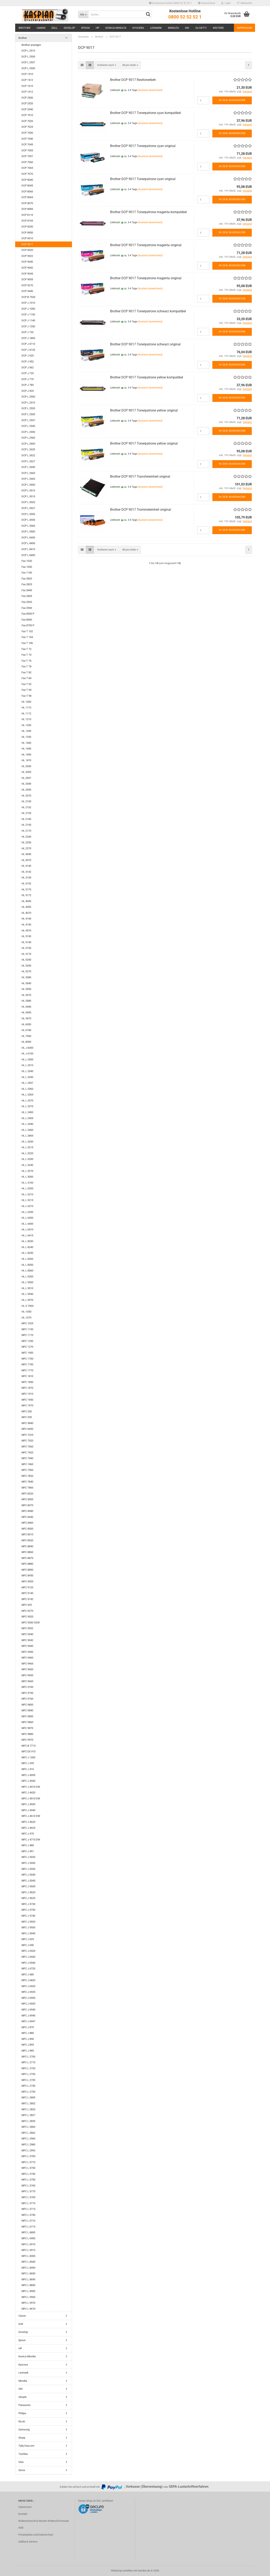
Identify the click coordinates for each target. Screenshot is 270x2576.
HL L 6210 (27, 1206)
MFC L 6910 (28, 2244)
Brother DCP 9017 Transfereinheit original (140, 476)
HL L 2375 (27, 1106)
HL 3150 (26, 877)
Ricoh (21, 2421)
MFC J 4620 (28, 1821)
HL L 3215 (27, 1147)
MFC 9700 (27, 1687)
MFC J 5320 (28, 1857)
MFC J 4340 (28, 1780)
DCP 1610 (27, 85)
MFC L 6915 (28, 2250)
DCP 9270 (27, 285)
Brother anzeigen (31, 44)
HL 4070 (26, 912)
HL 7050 (26, 1036)
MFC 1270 (27, 1346)
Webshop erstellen (122, 2570)
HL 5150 (26, 947)
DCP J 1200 (28, 326)
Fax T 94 (26, 689)
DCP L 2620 (28, 449)
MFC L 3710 (28, 2162)
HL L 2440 (27, 1123)
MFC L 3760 (28, 2185)
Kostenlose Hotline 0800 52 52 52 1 (170, 3)
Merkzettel (244, 3)
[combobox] (107, 65)
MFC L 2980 (28, 2144)
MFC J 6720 (28, 1968)
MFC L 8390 (28, 2267)
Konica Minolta (115, 27)
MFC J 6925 (28, 1991)
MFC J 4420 (28, 1792)
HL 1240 (26, 730)
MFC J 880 (28, 2033)
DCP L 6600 (28, 537)
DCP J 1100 (28, 314)
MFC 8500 (27, 1528)
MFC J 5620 (28, 1892)
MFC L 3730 (28, 2167)
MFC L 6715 (28, 2226)
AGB (20, 2527)
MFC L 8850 (28, 2285)
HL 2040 (26, 783)
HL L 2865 (27, 1135)
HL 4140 (26, 918)
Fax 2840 (27, 590)
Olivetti (201, 27)
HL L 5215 (27, 1200)
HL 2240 (26, 836)
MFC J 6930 (28, 1997)
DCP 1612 (27, 91)
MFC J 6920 (28, 1986)
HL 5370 (26, 995)
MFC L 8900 (28, 2291)
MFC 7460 (27, 1464)
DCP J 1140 (28, 320)
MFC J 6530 (28, 1956)
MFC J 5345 (28, 1880)
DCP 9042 (27, 267)
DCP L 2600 (28, 443)
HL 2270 (26, 848)
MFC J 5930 (28, 1927)
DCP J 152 (28, 332)
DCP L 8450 (28, 555)
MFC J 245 (28, 1763)
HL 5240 (26, 959)
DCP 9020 (27, 250)
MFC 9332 (27, 1628)
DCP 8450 (27, 232)
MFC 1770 (27, 1370)
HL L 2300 (27, 1059)
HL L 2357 (27, 1082)
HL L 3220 (27, 1153)
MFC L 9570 (28, 2302)
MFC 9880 (27, 1734)
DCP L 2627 (28, 461)
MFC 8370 (27, 1505)
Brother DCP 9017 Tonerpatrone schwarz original (145, 344)
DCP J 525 (28, 355)
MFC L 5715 (28, 2208)
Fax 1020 (27, 560)
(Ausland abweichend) (150, 90)
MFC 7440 (27, 1458)
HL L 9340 (27, 1293)
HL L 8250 (27, 1252)
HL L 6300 (27, 1217)
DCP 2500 (27, 97)
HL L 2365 (27, 1094)
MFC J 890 (28, 2038)
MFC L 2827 (28, 2115)
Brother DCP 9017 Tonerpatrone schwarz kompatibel (148, 311)
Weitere (218, 27)
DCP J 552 (28, 361)
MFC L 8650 (28, 2273)
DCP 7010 (27, 115)
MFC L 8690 (28, 2279)
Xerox (21, 2470)
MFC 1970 (27, 1405)
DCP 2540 (27, 109)
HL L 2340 (27, 1071)
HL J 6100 (27, 1053)
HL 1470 (26, 760)
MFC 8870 (27, 1558)
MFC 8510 (27, 1534)
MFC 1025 (27, 1323)
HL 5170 (26, 953)
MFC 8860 (27, 1552)
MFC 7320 (27, 1440)
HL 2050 (26, 789)
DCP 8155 (27, 220)
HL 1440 (26, 748)
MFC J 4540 (28, 1810)
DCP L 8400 (28, 543)
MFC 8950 (27, 1575)
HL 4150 (26, 924)
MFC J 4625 (28, 1827)
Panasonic (24, 2405)
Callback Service (28, 2541)
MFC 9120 (27, 1587)
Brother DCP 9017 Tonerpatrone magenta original (145, 245)
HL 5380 (26, 1000)
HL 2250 (26, 842)
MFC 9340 (27, 1634)
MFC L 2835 (28, 2121)
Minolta (173, 27)
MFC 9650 (27, 1675)
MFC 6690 (27, 1428)
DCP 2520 (27, 103)
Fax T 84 (26, 678)
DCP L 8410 (28, 549)
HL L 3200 (27, 1141)
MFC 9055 (27, 1581)
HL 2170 (26, 830)
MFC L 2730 (28, 2074)
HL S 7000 (27, 1305)
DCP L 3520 (28, 502)
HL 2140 (26, 819)
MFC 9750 (27, 1692)
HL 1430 (26, 742)
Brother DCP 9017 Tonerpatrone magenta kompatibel (148, 212)
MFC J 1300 (28, 1757)
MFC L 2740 (28, 2085)
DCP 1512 (27, 80)
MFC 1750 (27, 1364)
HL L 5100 (27, 1182)
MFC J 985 (28, 2050)
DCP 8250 (27, 226)
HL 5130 (26, 936)
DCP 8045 (27, 185)
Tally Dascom (26, 2445)
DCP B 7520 (28, 297)
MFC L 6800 (28, 2232)
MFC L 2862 (28, 2132)
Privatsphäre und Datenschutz (35, 2534)
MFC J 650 (28, 1945)
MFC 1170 (27, 1335)
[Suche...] (83, 14)
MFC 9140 (27, 1593)
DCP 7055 (27, 150)
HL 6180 (26, 1030)
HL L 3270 (27, 1170)
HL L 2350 (27, 1077)
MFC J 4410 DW (31, 1786)
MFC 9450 (27, 1651)
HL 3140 (26, 865)
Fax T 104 (27, 637)
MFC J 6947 (28, 2021)
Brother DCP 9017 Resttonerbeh (133, 80)
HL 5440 (26, 1006)
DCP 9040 (27, 261)
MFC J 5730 (28, 1909)
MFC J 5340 (28, 1874)
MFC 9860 (27, 1722)
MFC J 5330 (28, 1862)
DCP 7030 (27, 132)
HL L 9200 (27, 1276)
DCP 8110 (27, 214)
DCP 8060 (27, 191)
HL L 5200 (27, 1188)
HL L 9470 (27, 1299)
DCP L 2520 (28, 408)
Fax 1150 (27, 572)
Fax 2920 (27, 601)
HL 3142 (26, 871)
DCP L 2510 (28, 50)
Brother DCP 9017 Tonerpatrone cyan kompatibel (145, 113)
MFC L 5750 (28, 2214)
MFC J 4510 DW (31, 1798)
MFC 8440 (27, 1516)
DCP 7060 (27, 162)
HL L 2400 (27, 1112)
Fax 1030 (27, 566)
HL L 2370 (27, 1100)
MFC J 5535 (28, 1886)
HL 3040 (26, 854)
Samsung (24, 2429)
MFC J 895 (28, 2044)
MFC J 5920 (28, 1921)
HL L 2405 (27, 1118)
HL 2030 (26, 766)
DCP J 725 (28, 373)
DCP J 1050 (28, 308)
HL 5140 (26, 942)
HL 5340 (26, 983)
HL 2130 (26, 801)
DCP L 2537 (28, 62)
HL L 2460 (27, 1129)
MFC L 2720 (28, 2068)
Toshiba (23, 2453)
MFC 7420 (27, 1452)
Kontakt (22, 2513)
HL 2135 (26, 813)
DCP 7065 (27, 167)
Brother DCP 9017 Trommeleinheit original (140, 510)
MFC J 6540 (28, 1962)
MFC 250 (27, 1411)
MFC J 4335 (28, 1775)
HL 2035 (26, 772)
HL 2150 (26, 824)
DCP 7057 (27, 156)
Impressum (244, 27)
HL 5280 (26, 977)
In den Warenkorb (232, 100)
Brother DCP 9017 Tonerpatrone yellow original (144, 410)
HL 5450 (26, 1012)
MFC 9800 (27, 1704)
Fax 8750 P (28, 625)
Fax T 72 (26, 649)
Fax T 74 (26, 654)
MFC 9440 (27, 1645)
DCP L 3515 (28, 496)
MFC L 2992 (28, 2150)
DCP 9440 (27, 291)
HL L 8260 (27, 1258)
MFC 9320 (27, 1616)
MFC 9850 (27, 1716)
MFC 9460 (27, 1657)
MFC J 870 (28, 2027)
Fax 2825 (27, 584)
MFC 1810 (27, 1376)
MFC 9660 (27, 1681)
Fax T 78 (26, 666)
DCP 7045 (27, 144)
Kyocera (138, 27)
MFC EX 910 (28, 1751)
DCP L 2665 (28, 478)
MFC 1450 (27, 1352)
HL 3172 (26, 895)
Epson (85, 27)
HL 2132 (26, 807)
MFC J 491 (28, 1851)
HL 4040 (26, 901)
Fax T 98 (26, 695)
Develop (69, 27)
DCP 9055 (27, 279)
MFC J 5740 (28, 1915)
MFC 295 (27, 1417)
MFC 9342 (27, 1640)
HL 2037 (26, 777)
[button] (206, 3)
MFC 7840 (27, 1481)
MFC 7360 (27, 1446)
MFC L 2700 (28, 2056)
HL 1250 (26, 736)
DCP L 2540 (28, 426)
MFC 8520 (27, 1540)
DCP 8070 (27, 203)
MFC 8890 (27, 1569)
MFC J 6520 (28, 1950)
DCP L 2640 (28, 467)
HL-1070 (26, 1317)
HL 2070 (26, 795)
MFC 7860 (27, 1487)
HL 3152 (26, 883)
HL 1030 (26, 701)
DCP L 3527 (28, 508)
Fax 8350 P (28, 613)
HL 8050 (26, 1041)
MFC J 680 (28, 1974)
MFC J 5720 (28, 1904)
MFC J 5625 (28, 1898)
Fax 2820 (27, 578)
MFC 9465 (27, 1663)
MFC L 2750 (28, 2091)
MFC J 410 (28, 1769)
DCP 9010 (27, 238)
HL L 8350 (27, 1264)
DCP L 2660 (28, 473)
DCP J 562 (28, 367)
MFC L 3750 (28, 2179)
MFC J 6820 (28, 1980)
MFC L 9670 (28, 2308)
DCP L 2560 (28, 437)
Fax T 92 (26, 684)
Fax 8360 (27, 619)
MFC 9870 (27, 1728)
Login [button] (226, 3)
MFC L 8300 (28, 2256)
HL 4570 (26, 930)
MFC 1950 (27, 1399)
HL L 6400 (27, 1223)
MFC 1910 (27, 1393)
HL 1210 (26, 719)
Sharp (21, 2437)
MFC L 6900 (28, 2238)
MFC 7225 (27, 1434)
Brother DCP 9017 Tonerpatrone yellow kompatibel (146, 377)
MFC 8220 (27, 1493)
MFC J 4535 (28, 1804)
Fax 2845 (27, 596)
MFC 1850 (27, 1382)
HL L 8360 (27, 1270)
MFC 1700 (27, 1358)
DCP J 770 (28, 379)
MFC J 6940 (28, 2009)
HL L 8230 (27, 1241)
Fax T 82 (26, 672)
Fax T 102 (27, 631)
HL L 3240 (27, 1165)
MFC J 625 (28, 1939)
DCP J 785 (28, 384)
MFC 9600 (27, 1669)
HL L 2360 (27, 1088)
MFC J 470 (28, 1833)
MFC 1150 (27, 1329)
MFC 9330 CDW (31, 1622)
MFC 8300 (27, 1499)
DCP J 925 (28, 390)
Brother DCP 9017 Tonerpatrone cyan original (142, 146)
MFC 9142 (27, 1599)
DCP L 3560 (28, 525)
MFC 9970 (27, 1739)
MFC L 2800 (28, 2097)
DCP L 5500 (28, 531)
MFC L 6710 (28, 2220)
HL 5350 (26, 989)
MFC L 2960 (28, 2138)
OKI (187, 27)
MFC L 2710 (28, 2062)
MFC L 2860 (28, 2126)
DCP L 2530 (28, 56)
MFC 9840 (27, 1710)
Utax (21, 2461)
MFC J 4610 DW (31, 1815)
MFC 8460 (27, 1522)
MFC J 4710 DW (31, 1839)
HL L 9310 (27, 1288)
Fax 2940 (27, 607)
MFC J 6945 (28, 2015)
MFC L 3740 (28, 2173)
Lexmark (156, 27)
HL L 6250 (27, 1212)
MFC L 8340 (28, 2261)
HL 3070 (26, 860)
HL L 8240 (27, 1247)
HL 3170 (26, 889)
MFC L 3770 (28, 2191)
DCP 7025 (27, 126)
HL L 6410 (27, 1229)
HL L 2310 (27, 1065)
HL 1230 (26, 725)
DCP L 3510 (28, 490)
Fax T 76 (26, 660)
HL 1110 (26, 707)
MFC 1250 (27, 1341)
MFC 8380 (27, 1511)
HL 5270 (26, 971)
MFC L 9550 (28, 2297)
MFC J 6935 (28, 2003)
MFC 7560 (27, 1469)
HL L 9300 (27, 1282)
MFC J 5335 (28, 1868)
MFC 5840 (27, 1423)
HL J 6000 (27, 1047)
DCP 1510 (27, 74)
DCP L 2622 (28, 455)
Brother (24, 27)
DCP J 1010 (28, 302)
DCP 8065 (27, 197)
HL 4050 (26, 906)
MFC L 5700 (28, 2197)
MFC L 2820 (28, 2109)
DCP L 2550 (28, 68)
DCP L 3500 (28, 484)
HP (97, 27)
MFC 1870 (27, 1387)
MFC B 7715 (28, 1745)
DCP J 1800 (28, 338)
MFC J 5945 (28, 1933)
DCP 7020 (27, 121)
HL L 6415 (27, 1235)
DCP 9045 (27, 273)
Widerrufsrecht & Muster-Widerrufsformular (43, 2520)
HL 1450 (26, 754)
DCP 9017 (27, 244)
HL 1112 (26, 713)
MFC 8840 (27, 1546)
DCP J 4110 (28, 343)
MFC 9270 (27, 1610)
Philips (22, 2413)
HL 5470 (26, 1018)
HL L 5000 (27, 1176)
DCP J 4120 (28, 349)
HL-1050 (26, 1311)
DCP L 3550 (28, 514)
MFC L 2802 (28, 2103)
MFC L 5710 (28, 2203)
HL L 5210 (27, 1194)
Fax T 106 (27, 643)
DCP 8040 (27, 179)
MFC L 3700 (28, 2156)
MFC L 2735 (28, 2080)
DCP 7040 (27, 138)
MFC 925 (27, 1604)
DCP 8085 (27, 208)
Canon (40, 27)
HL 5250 (26, 965)
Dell (54, 27)
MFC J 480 (28, 1845)
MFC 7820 (27, 1475)
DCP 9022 (27, 255)
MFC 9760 (27, 1698)
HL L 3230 (27, 1159)
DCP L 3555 (28, 519)
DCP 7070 (27, 173)
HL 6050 (26, 1024)
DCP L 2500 (28, 396)
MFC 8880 (27, 1563)
